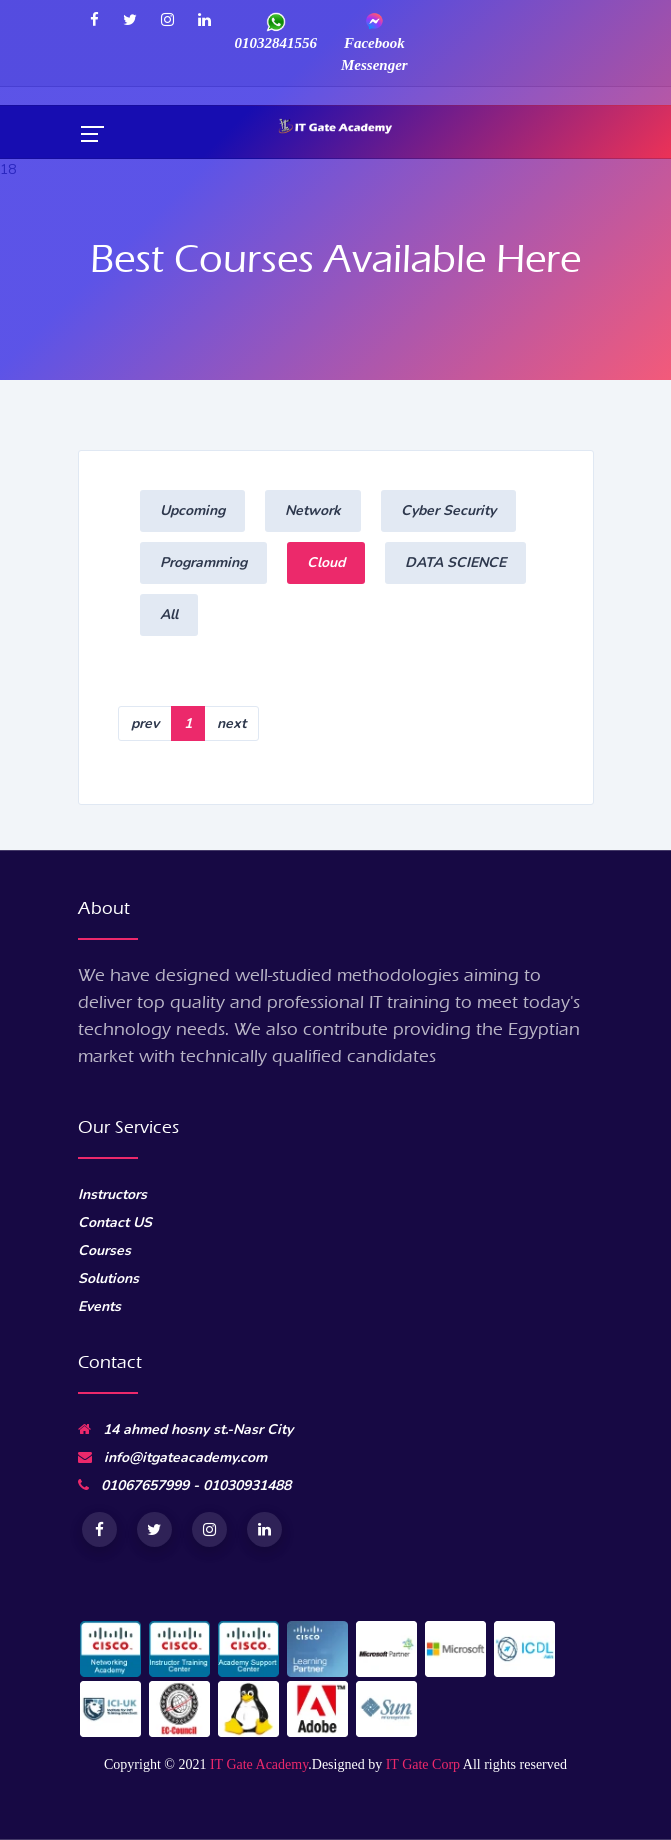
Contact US (115, 1222)
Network (313, 510)
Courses (104, 1250)
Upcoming (192, 510)
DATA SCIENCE (455, 562)
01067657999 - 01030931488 (184, 1485)
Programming (203, 562)
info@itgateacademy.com (172, 1457)
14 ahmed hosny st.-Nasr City (185, 1429)
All (169, 614)
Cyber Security (448, 510)
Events (99, 1306)
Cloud (326, 562)
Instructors (112, 1194)
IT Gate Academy (259, 1764)
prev (145, 723)
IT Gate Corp (423, 1764)
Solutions (108, 1278)
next (231, 723)
